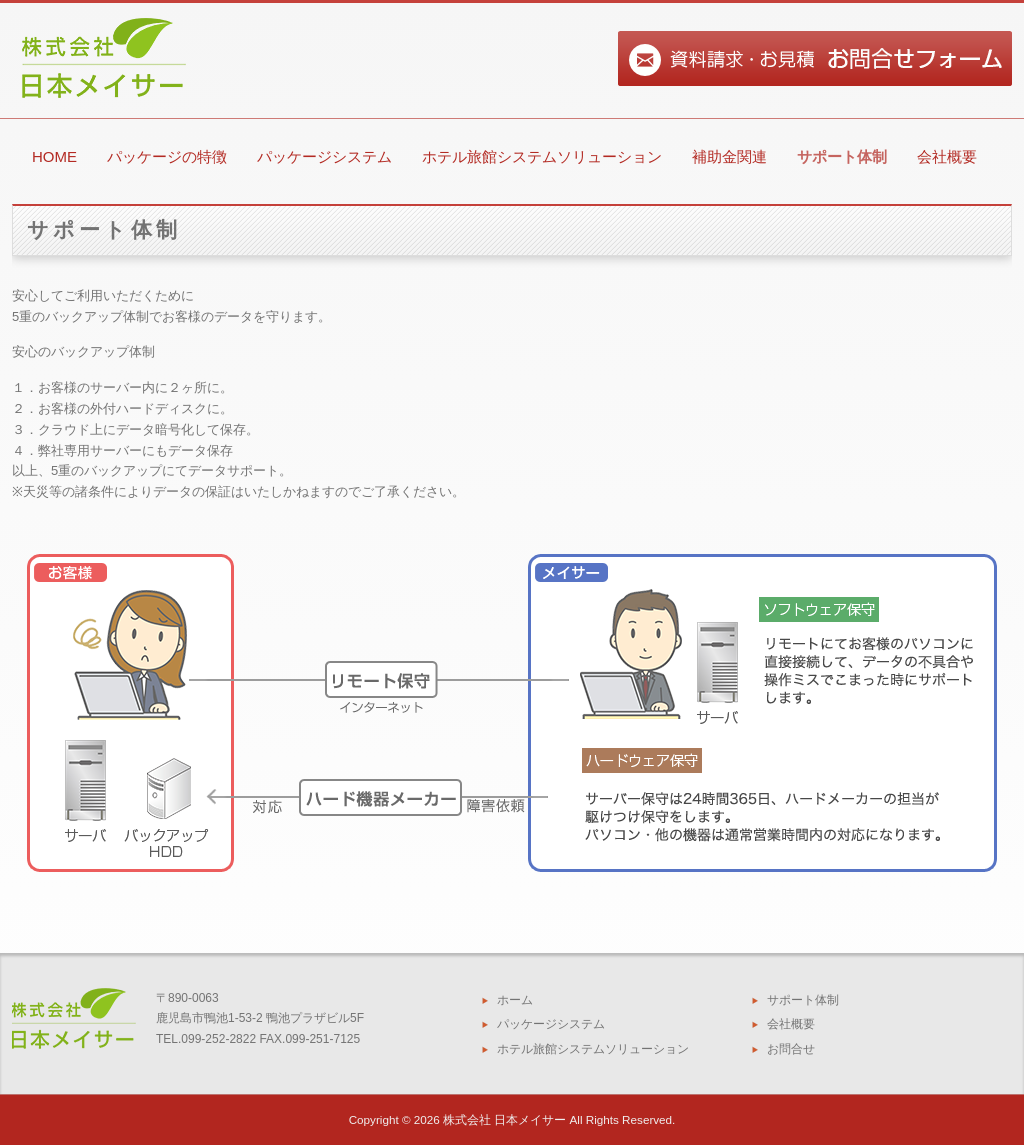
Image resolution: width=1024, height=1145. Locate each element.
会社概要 (947, 156)
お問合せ (791, 1049)
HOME (54, 156)
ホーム (515, 1000)
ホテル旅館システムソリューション (542, 156)
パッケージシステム (324, 156)
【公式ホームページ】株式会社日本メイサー (100, 128)
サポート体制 (842, 156)
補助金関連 (729, 156)
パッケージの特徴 (167, 156)
